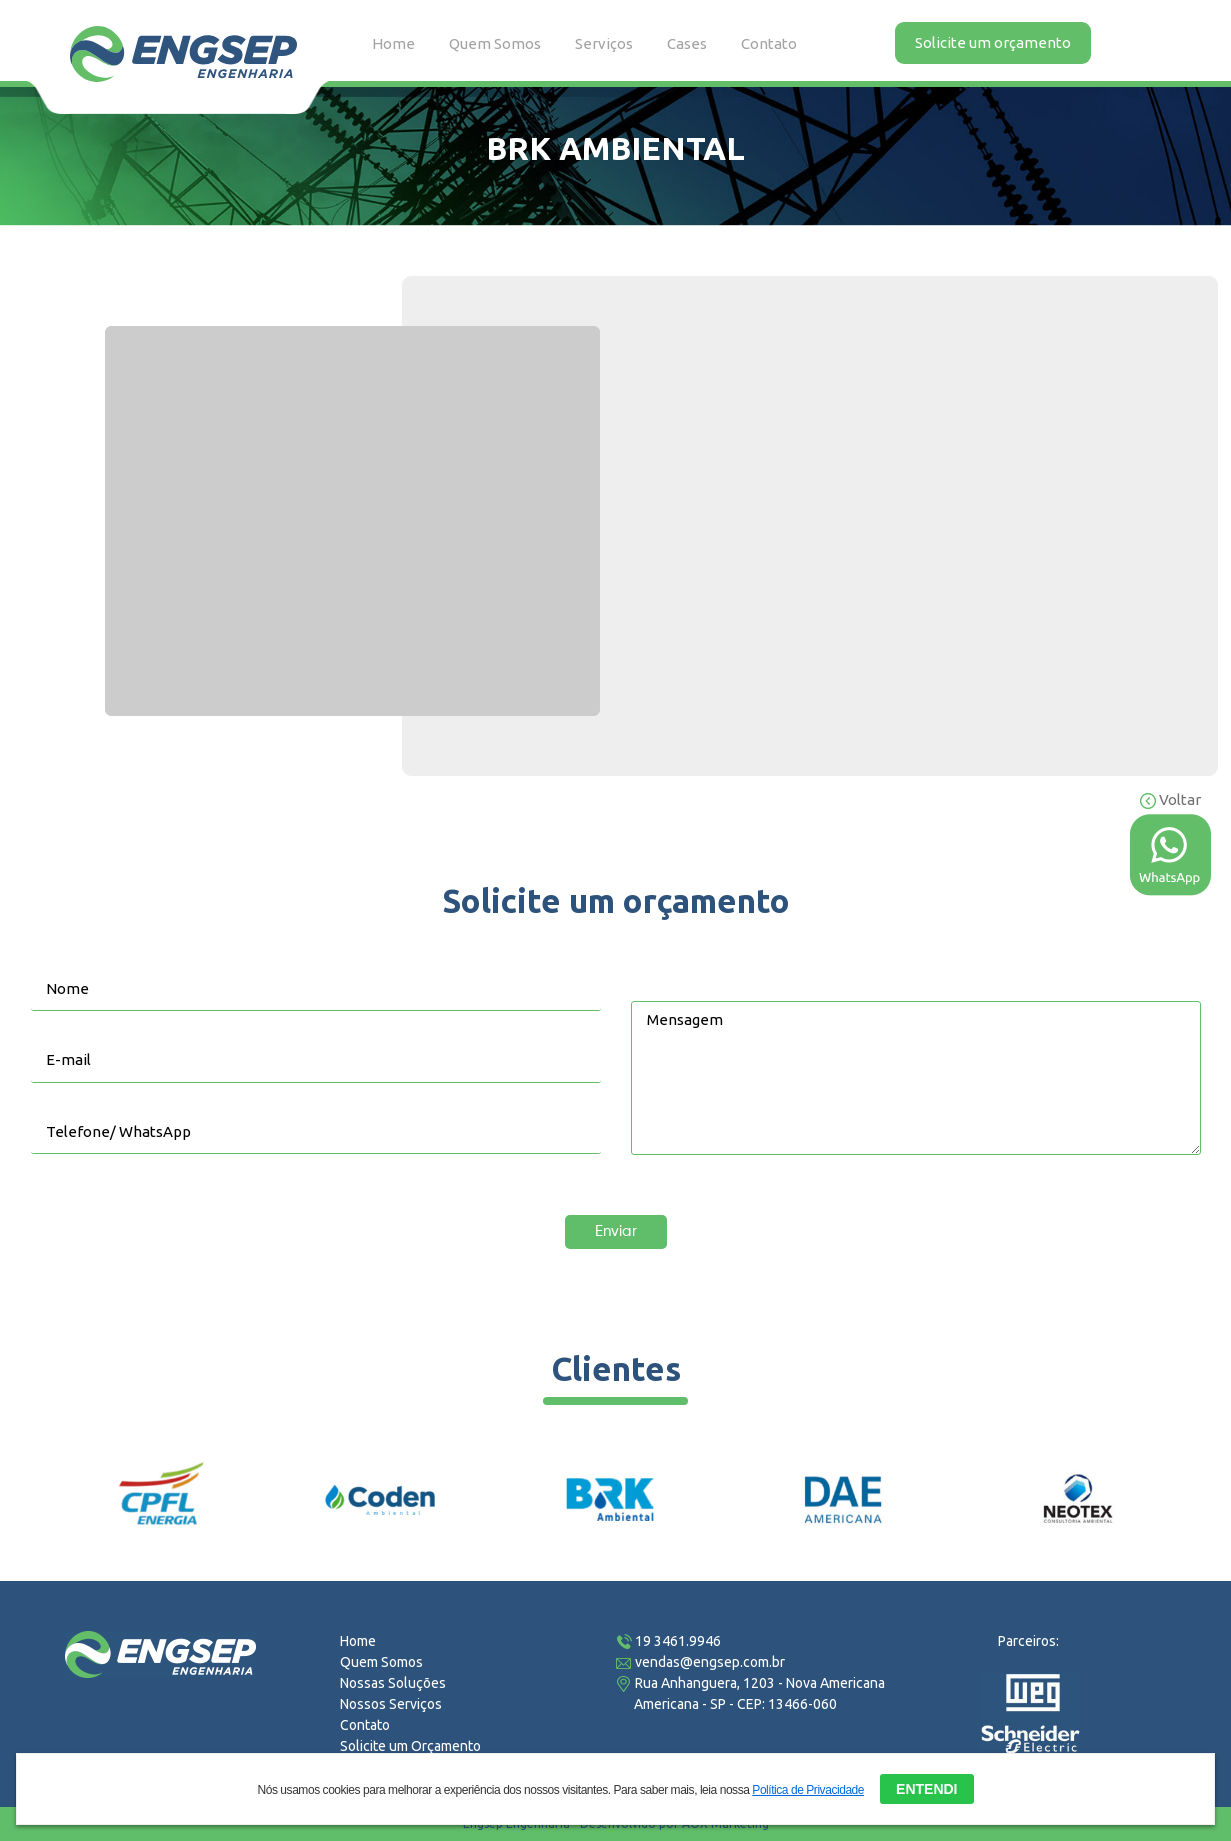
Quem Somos (495, 43)
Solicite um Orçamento (410, 1746)
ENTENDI (926, 1789)
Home (393, 43)
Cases (687, 43)
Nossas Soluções (393, 1683)
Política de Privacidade (808, 1790)
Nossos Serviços (391, 1704)
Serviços (604, 43)
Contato (769, 43)
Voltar (1170, 799)
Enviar (616, 1231)
